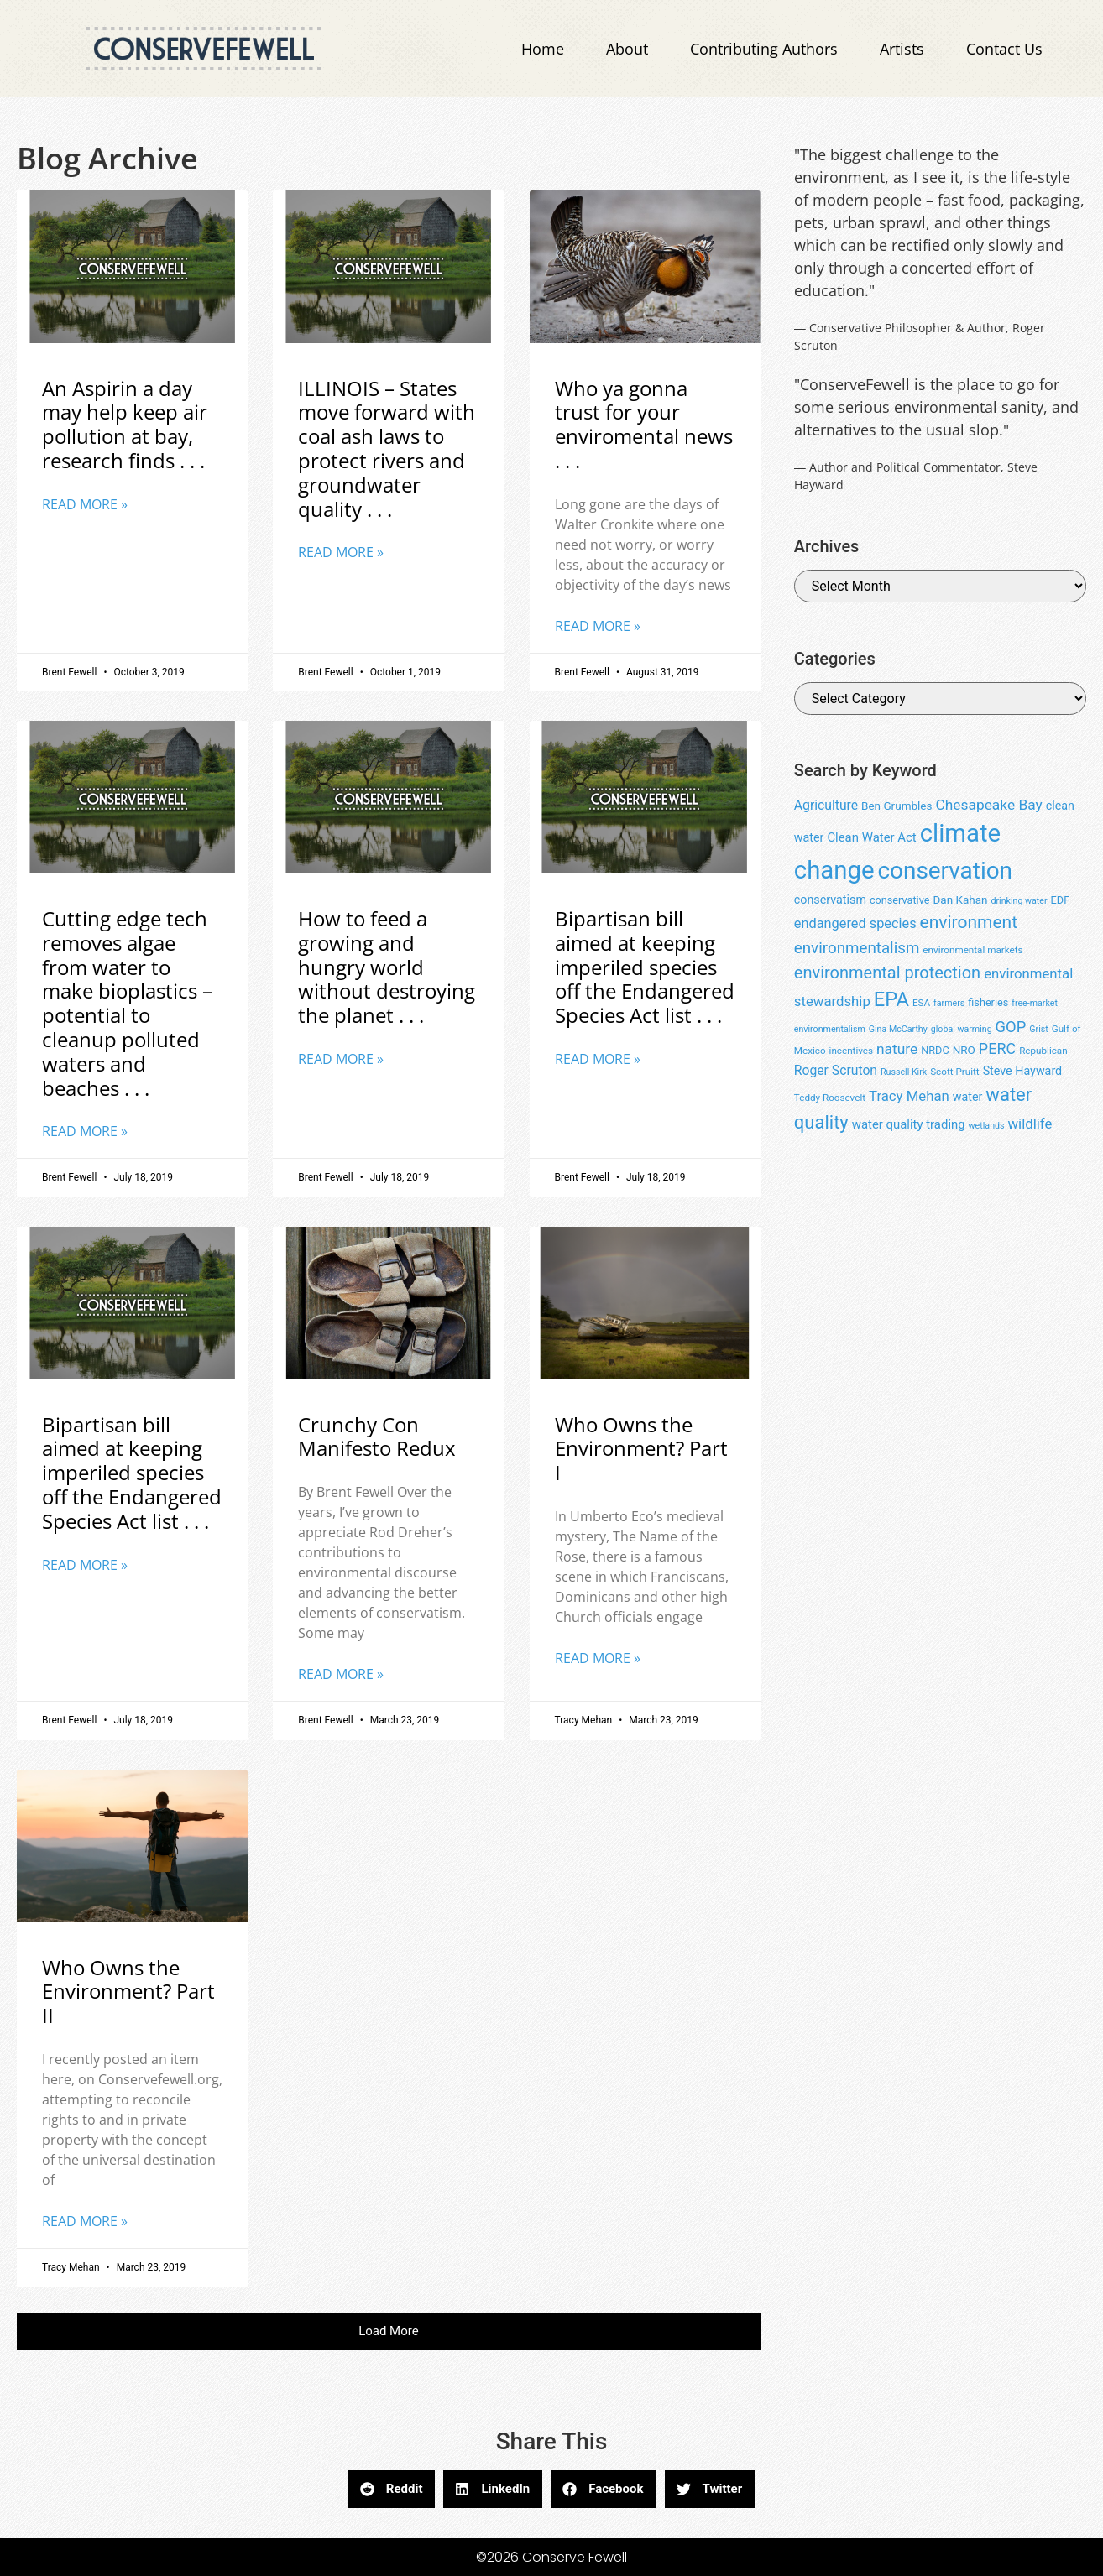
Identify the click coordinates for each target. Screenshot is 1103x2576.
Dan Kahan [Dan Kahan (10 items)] (960, 899)
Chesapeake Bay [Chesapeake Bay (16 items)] (988, 804)
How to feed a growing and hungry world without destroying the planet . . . (386, 967)
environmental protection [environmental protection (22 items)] (887, 972)
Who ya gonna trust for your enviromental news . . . (644, 424)
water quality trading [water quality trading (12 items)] (908, 1124)
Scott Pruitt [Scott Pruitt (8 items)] (954, 1071)
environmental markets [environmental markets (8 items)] (972, 950)
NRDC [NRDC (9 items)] (935, 1050)
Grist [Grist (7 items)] (1038, 1029)
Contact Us (1004, 49)
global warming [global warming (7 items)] (961, 1029)
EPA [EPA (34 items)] (891, 999)
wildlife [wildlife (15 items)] (1030, 1123)
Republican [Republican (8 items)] (1043, 1050)
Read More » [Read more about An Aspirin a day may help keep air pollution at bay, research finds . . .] (85, 504)
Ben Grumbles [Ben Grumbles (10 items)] (896, 805)
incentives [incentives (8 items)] (851, 1050)
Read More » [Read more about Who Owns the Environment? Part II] (85, 2221)
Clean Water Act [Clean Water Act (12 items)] (871, 837)
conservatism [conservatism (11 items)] (830, 899)
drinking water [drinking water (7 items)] (1019, 900)
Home (542, 49)
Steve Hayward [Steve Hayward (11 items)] (1023, 1070)
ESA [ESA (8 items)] (921, 1003)
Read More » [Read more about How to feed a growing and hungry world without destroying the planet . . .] (341, 1059)
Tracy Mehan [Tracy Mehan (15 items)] (909, 1095)
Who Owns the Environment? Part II (128, 1991)
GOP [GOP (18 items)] (1011, 1026)
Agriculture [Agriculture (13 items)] (826, 805)
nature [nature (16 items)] (896, 1048)
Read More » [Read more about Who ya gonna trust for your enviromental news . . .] (597, 626)
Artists (902, 49)
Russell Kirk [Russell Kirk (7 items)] (904, 1071)
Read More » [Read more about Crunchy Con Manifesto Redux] (341, 1674)
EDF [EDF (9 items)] (1060, 900)
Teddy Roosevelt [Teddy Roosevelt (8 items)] (829, 1097)
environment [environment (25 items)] (969, 922)
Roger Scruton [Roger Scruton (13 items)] (835, 1070)
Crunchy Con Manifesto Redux (377, 1437)
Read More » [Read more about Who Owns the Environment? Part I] (597, 1658)
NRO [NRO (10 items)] (964, 1049)
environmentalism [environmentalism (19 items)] (857, 948)
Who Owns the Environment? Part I (641, 1449)
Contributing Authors (764, 49)
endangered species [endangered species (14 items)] (855, 923)
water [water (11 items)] (968, 1096)
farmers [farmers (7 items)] (948, 1003)
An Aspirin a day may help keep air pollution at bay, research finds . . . (124, 424)
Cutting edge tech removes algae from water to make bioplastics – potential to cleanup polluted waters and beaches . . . (127, 1003)
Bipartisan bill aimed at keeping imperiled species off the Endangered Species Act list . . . (644, 967)
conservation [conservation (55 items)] (944, 870)
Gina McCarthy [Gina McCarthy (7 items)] (898, 1029)
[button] (389, 2331)
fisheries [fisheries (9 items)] (988, 1002)
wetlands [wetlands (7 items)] (987, 1125)
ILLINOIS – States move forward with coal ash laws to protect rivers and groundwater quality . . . (386, 448)
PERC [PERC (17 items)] (997, 1048)
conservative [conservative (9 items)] (900, 900)
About (627, 49)
